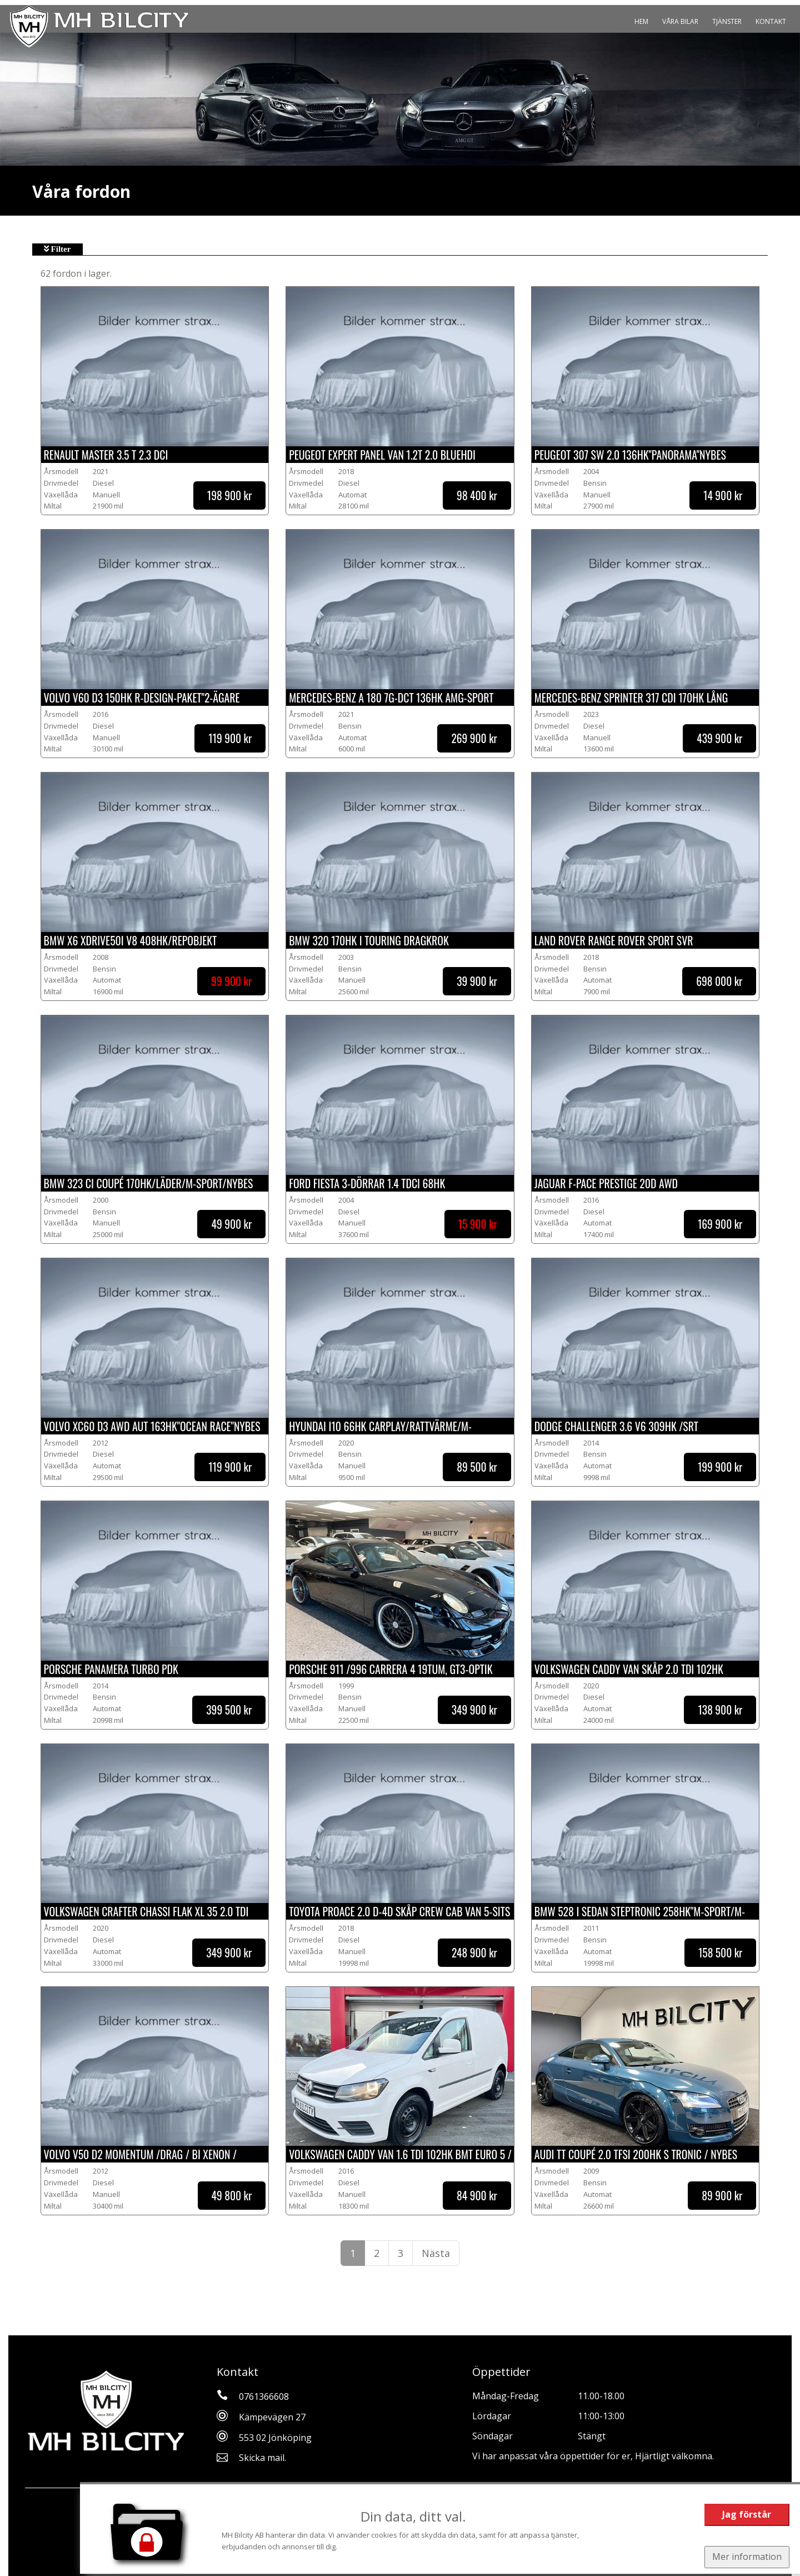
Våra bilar (680, 21)
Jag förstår (745, 2514)
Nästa (436, 2253)
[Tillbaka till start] (99, 26)
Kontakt (771, 21)
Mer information (745, 2556)
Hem (641, 21)
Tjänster (727, 21)
